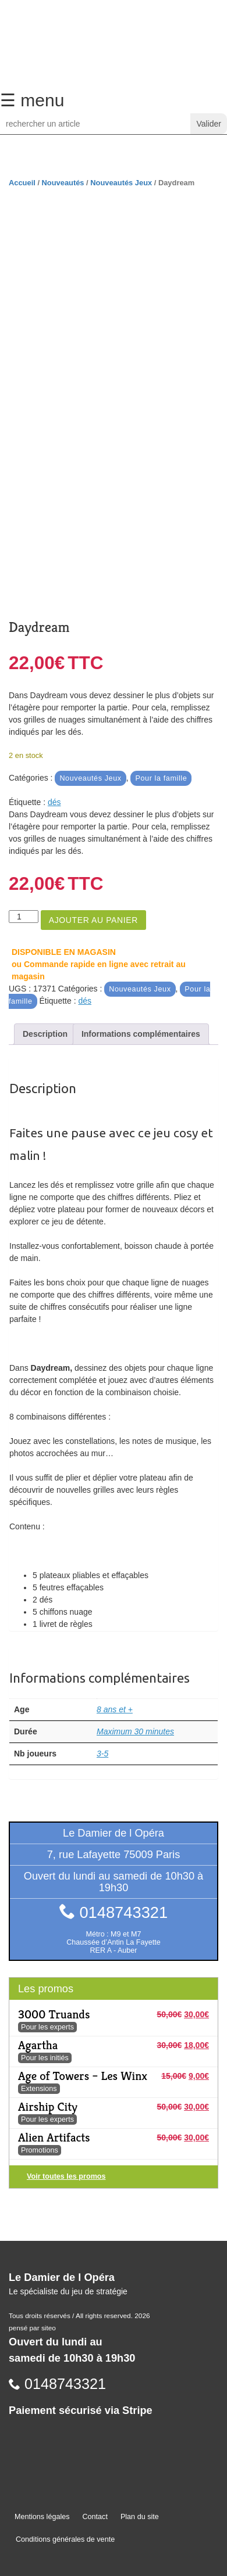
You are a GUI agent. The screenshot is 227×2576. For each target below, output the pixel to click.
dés (54, 802)
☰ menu (32, 100)
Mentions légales (42, 2517)
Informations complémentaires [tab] (140, 1034)
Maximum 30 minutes (135, 1731)
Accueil (22, 182)
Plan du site (139, 2517)
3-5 (102, 1753)
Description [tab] (45, 1034)
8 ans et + (115, 1709)
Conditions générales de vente (65, 2539)
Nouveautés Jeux (121, 182)
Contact (95, 2517)
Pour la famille (161, 778)
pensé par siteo (32, 2328)
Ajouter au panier (93, 920)
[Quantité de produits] (23, 916)
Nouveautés (63, 182)
